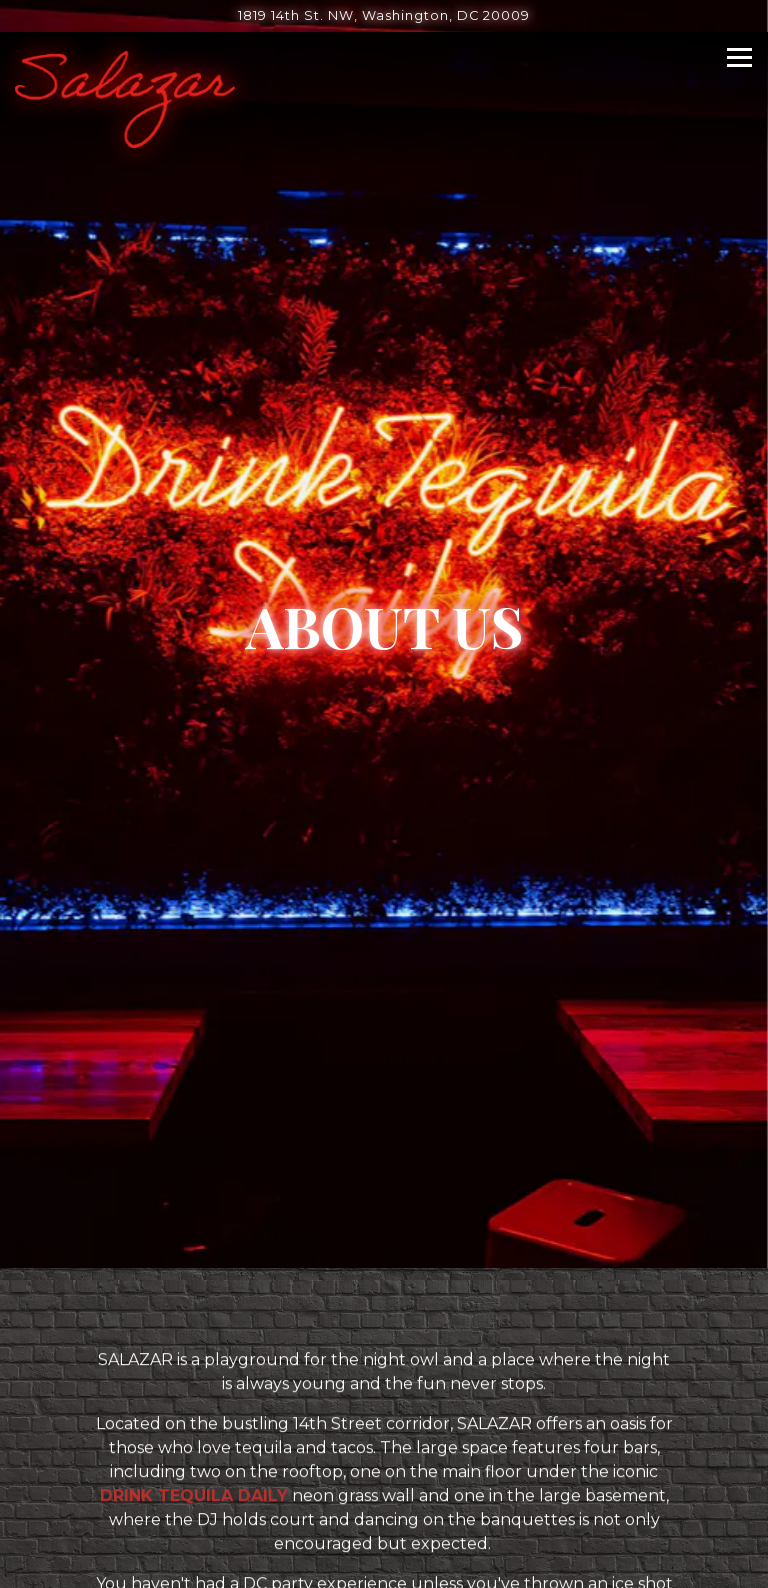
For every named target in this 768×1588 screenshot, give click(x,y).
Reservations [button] (384, 1511)
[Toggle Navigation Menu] (739, 57)
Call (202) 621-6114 (384, 1460)
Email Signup (384, 1562)
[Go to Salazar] (384, 15)
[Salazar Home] (125, 98)
